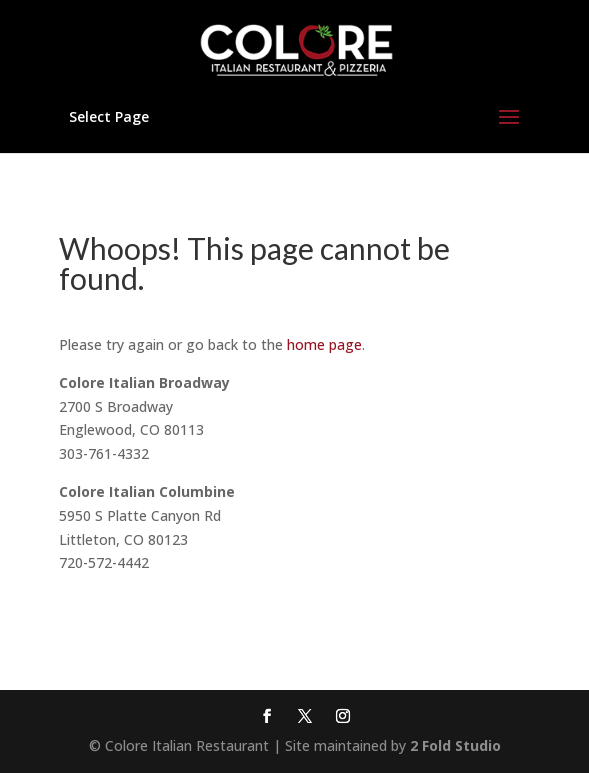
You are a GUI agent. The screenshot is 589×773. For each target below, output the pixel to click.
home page (324, 344)
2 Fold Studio (455, 745)
